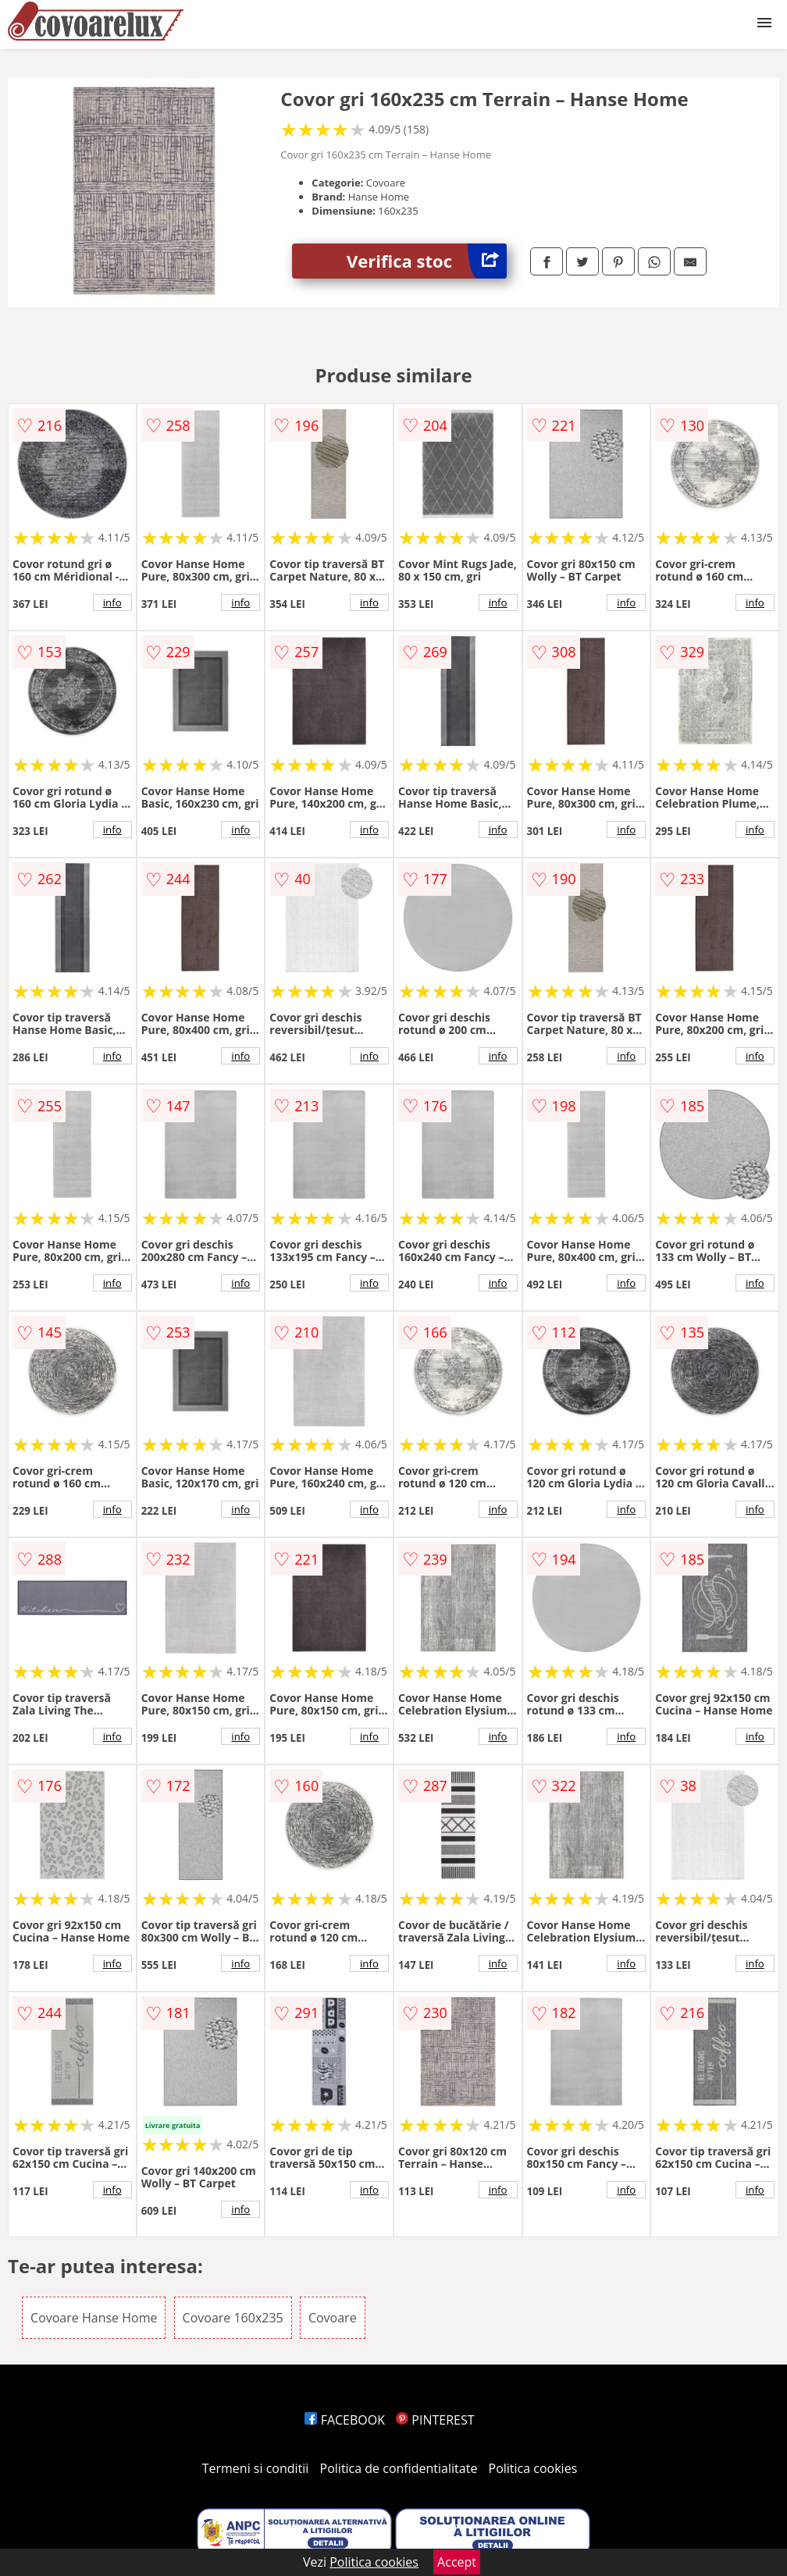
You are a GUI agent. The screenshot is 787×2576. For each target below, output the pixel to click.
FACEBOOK (344, 2420)
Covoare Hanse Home (93, 2317)
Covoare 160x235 (233, 2317)
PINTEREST (435, 2420)
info (112, 602)
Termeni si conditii (255, 2468)
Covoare (332, 2317)
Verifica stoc (427, 261)
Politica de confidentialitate (399, 2468)
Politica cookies (533, 2468)
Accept (456, 2562)
